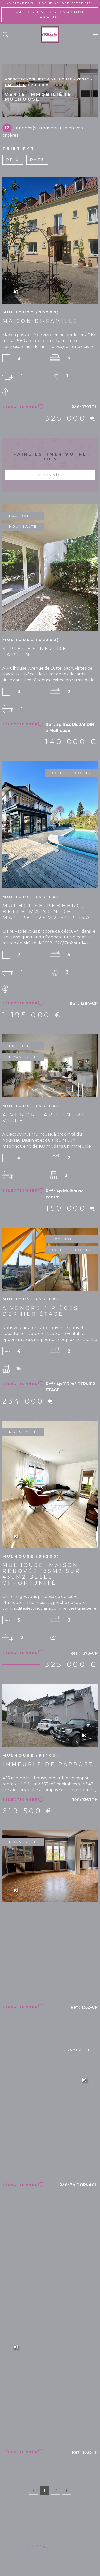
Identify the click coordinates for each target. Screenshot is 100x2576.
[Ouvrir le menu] (95, 34)
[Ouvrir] (5, 34)
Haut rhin (15, 85)
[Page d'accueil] (50, 34)
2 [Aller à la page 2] (56, 2490)
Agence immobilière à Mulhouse (38, 79)
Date (37, 159)
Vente (83, 79)
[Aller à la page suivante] (66, 2490)
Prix (12, 159)
